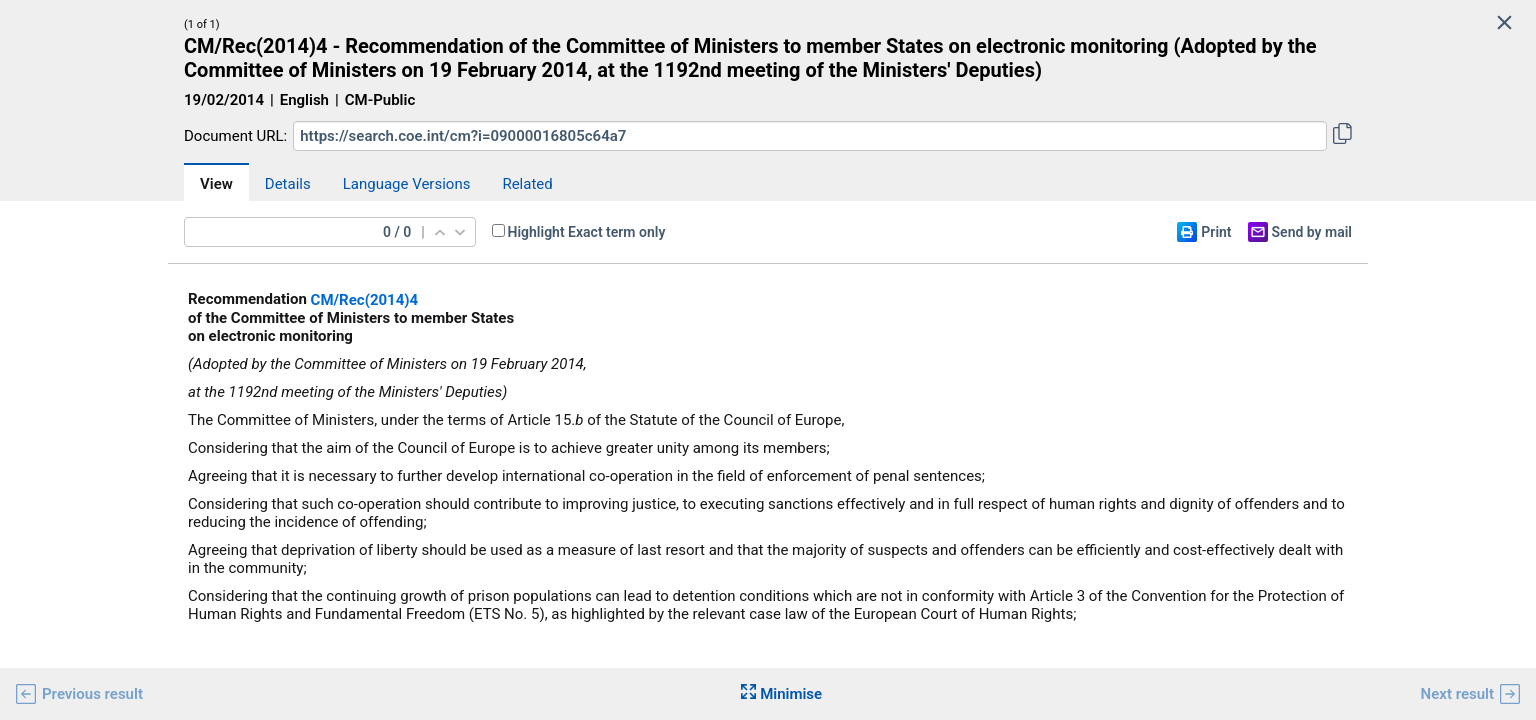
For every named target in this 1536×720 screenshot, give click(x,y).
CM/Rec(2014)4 (365, 300)
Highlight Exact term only (587, 232)
